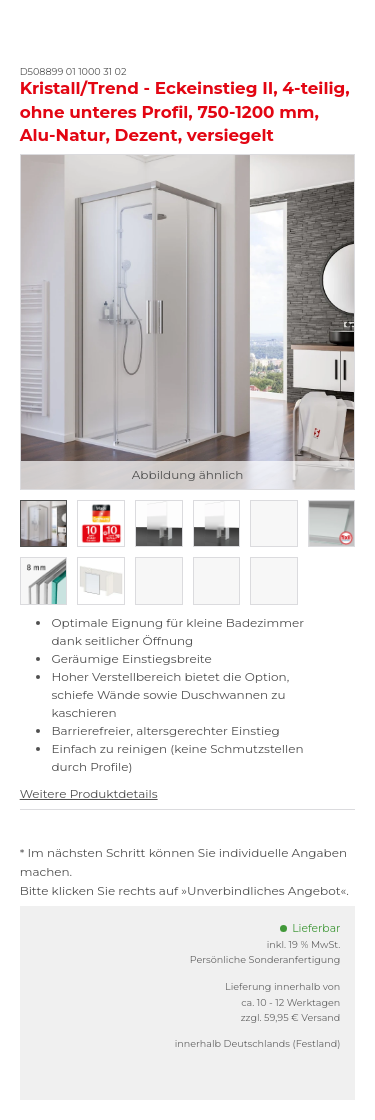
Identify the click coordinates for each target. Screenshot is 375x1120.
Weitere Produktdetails (89, 793)
